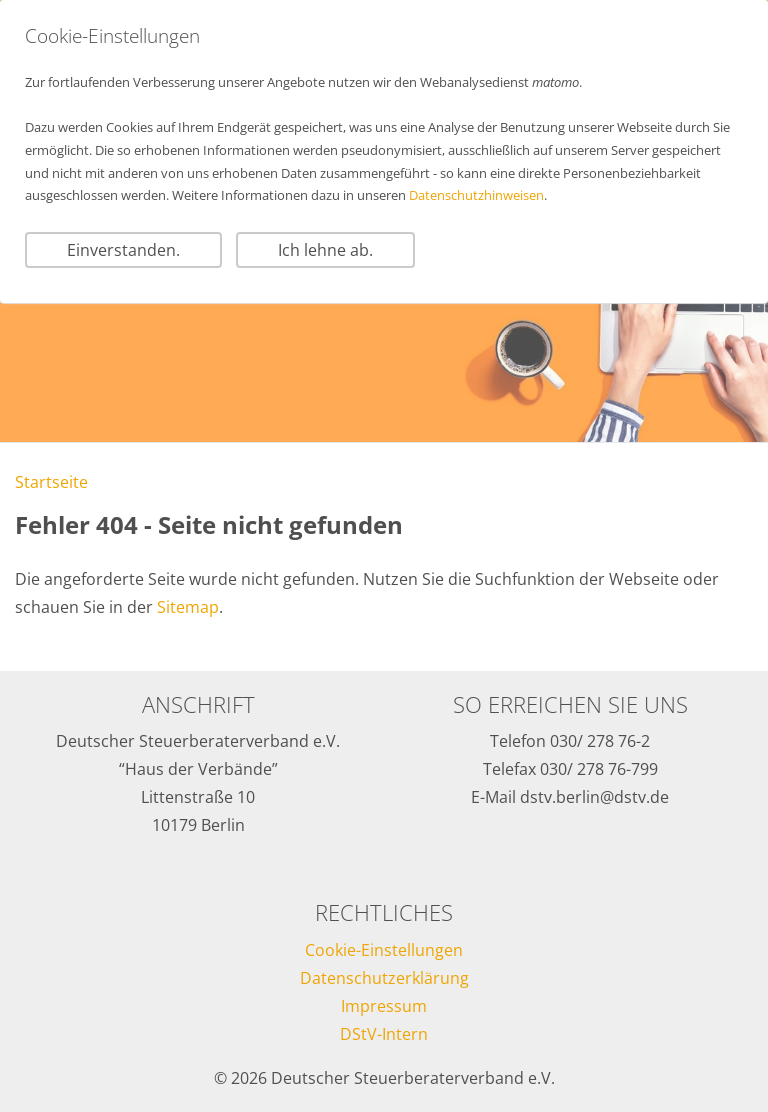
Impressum (384, 1006)
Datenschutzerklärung (384, 978)
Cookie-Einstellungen (384, 950)
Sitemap (188, 607)
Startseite (51, 482)
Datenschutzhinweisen (476, 195)
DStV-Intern (384, 1034)
